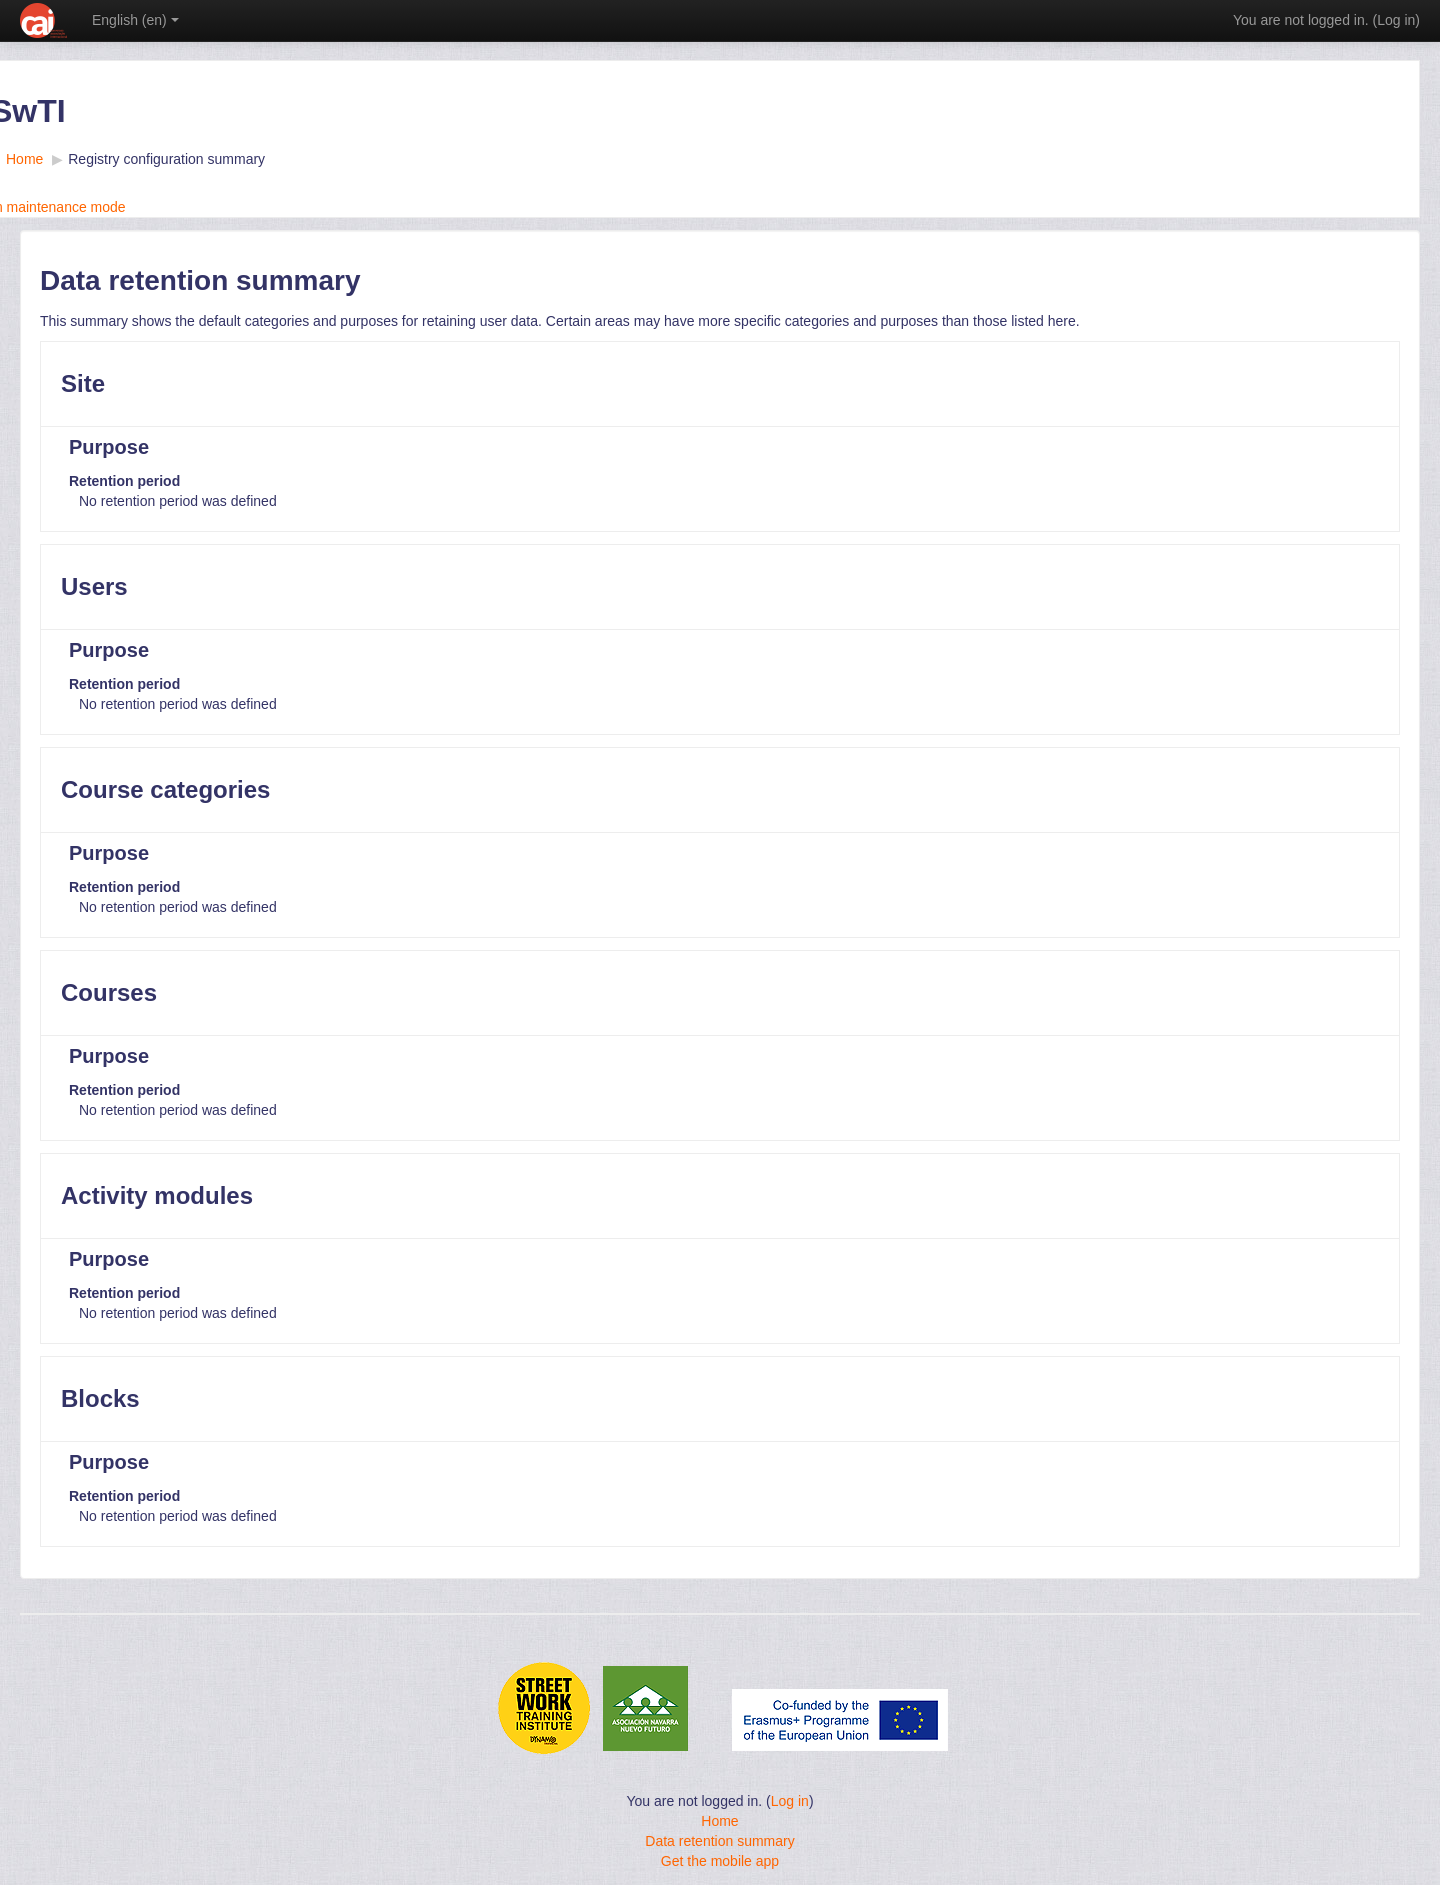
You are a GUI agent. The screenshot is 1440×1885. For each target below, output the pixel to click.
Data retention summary (719, 1841)
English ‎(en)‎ (135, 20)
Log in (1396, 20)
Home (719, 1821)
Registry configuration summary (166, 159)
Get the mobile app (720, 1861)
